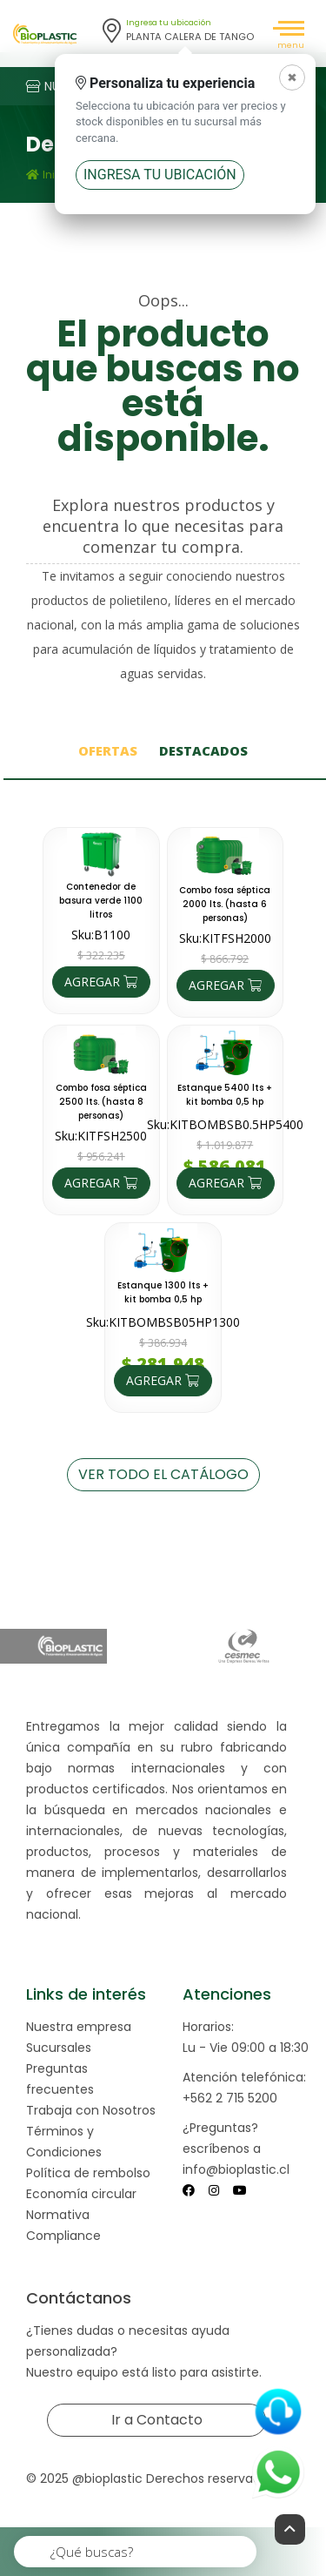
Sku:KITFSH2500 (101, 1135)
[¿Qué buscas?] (135, 2551)
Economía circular (81, 2194)
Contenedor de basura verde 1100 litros (101, 900)
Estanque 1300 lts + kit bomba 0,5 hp (163, 1292)
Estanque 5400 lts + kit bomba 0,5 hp (224, 1094)
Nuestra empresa (78, 2026)
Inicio (49, 174)
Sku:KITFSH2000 (225, 938)
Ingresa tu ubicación (159, 174)
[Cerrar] (292, 77)
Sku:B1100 (100, 934)
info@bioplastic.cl (236, 2169)
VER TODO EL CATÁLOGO (163, 1474)
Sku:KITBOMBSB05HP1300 (163, 1322)
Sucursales (58, 2047)
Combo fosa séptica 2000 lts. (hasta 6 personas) (224, 904)
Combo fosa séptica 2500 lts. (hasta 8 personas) (101, 1101)
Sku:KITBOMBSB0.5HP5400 (225, 1124)
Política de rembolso (88, 2173)
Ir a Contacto (157, 2420)
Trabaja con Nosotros (91, 2110)
